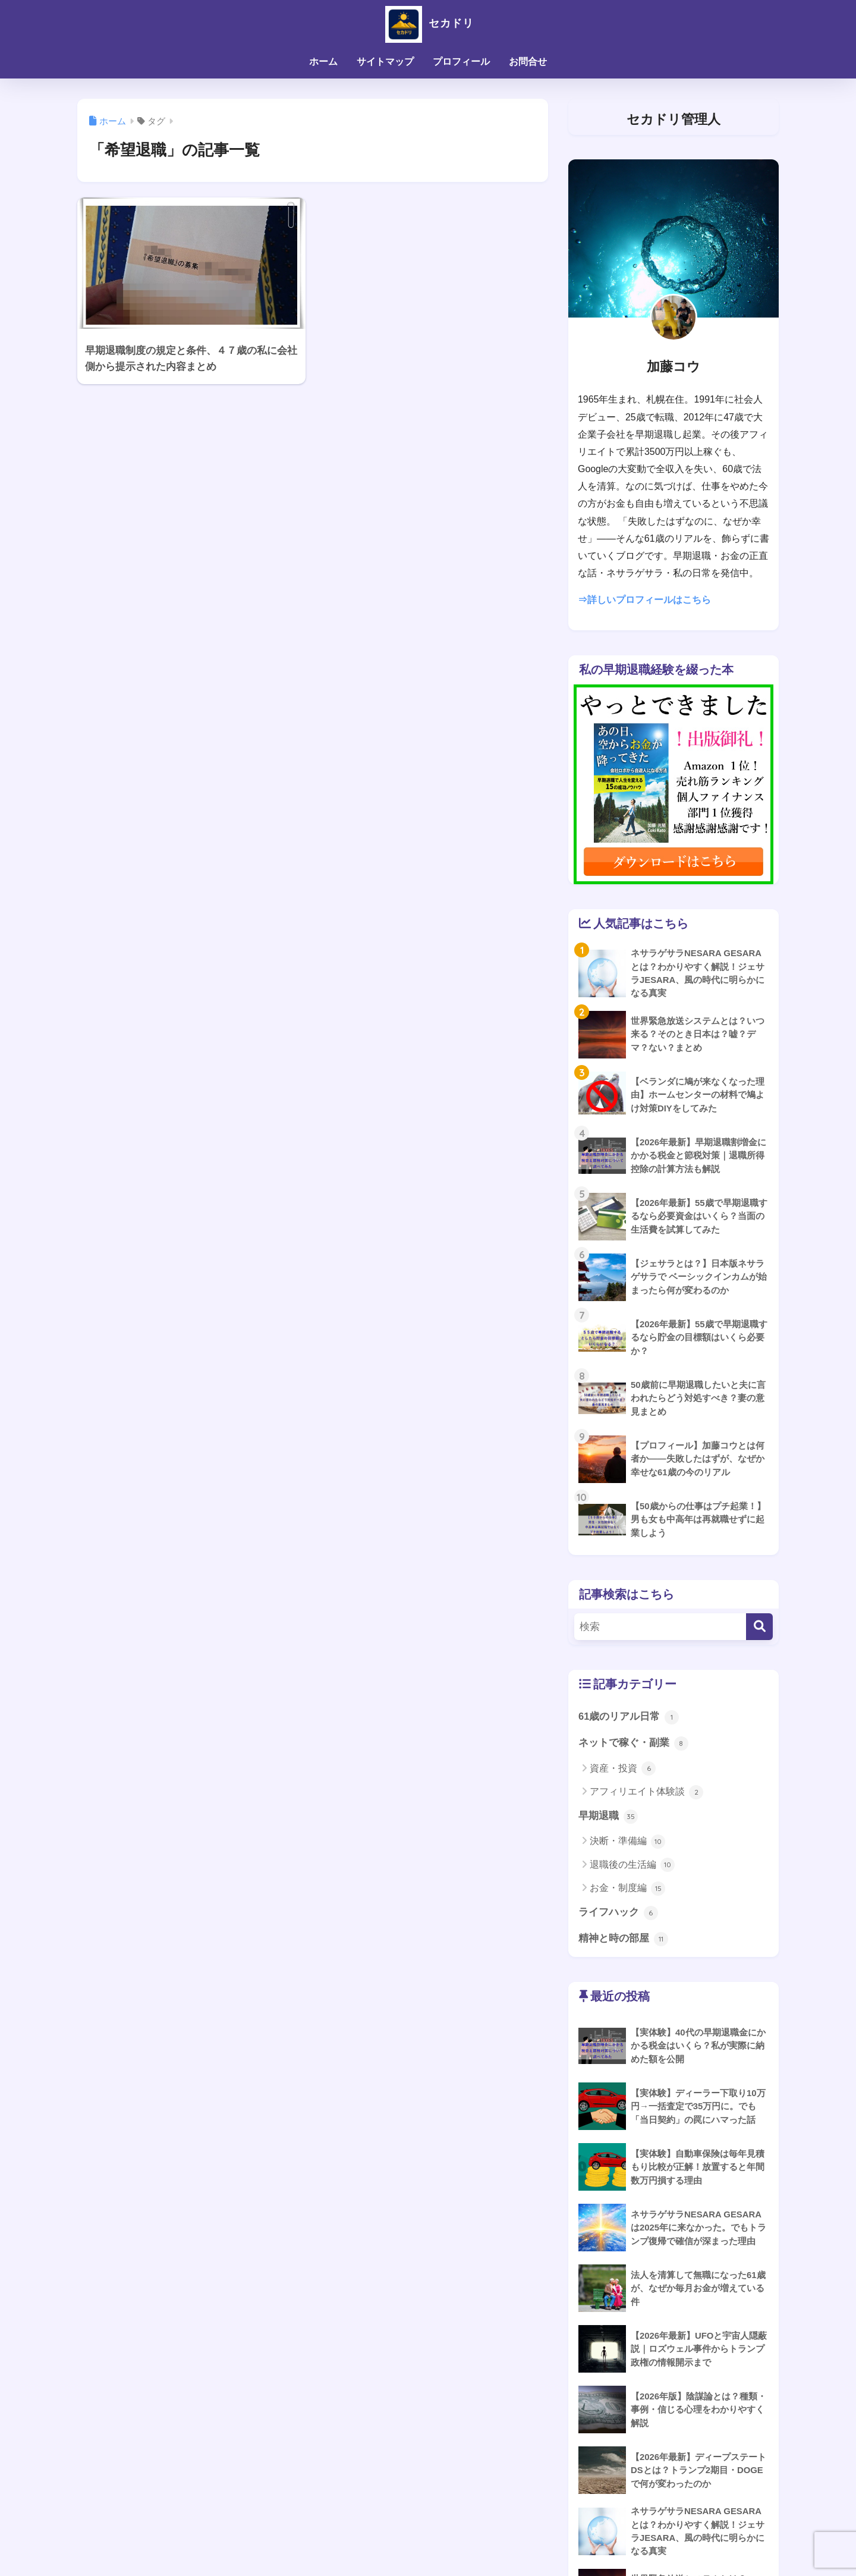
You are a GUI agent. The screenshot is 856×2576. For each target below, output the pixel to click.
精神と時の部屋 (623, 1941)
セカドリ (428, 23)
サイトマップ (385, 61)
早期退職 (608, 1817)
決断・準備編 (627, 1843)
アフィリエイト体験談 (646, 1793)
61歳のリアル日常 (628, 1717)
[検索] (759, 1627)
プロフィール (461, 61)
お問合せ (528, 61)
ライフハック (618, 1914)
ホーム (323, 61)
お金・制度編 (627, 1890)
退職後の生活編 (632, 1866)
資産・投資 (623, 1770)
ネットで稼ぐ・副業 (633, 1744)
